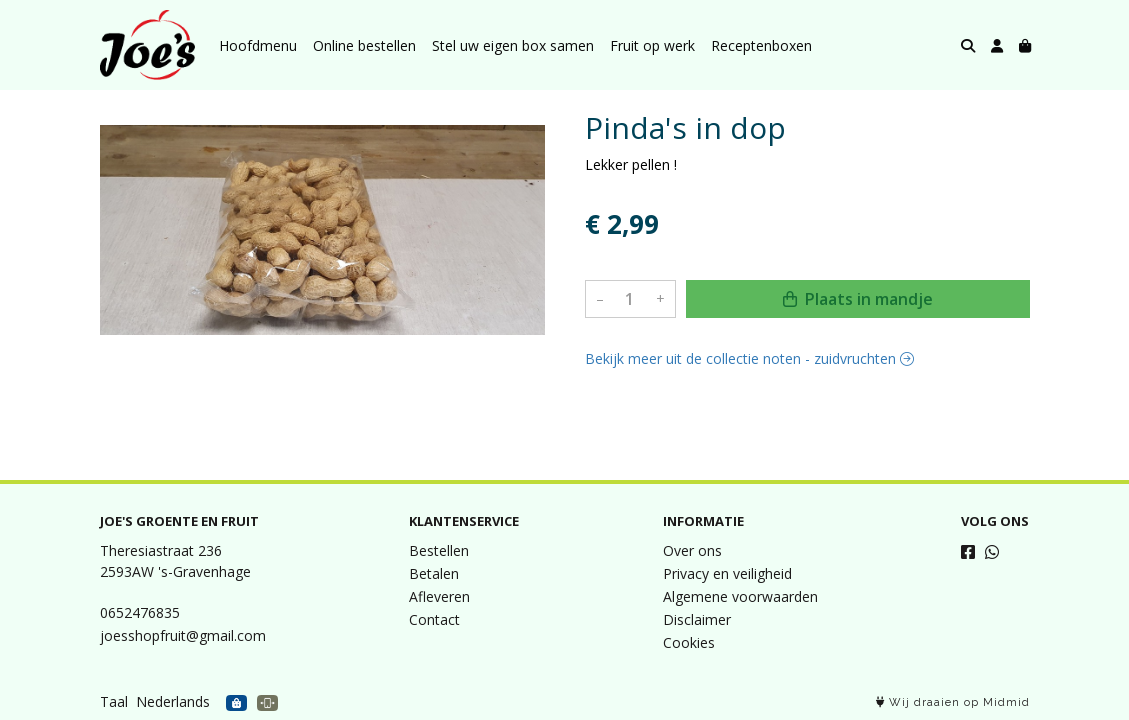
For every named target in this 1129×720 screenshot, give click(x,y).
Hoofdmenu (258, 45)
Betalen (434, 573)
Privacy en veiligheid (727, 573)
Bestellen (439, 550)
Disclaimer (697, 619)
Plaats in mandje (858, 299)
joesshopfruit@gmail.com (183, 635)
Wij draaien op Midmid (953, 702)
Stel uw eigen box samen (513, 45)
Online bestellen (364, 45)
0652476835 (140, 612)
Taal (114, 701)
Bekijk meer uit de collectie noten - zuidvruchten (749, 358)
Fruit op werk (652, 45)
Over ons (692, 550)
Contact (434, 619)
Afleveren (439, 596)
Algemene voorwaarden (740, 596)
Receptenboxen (761, 45)
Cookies (689, 642)
